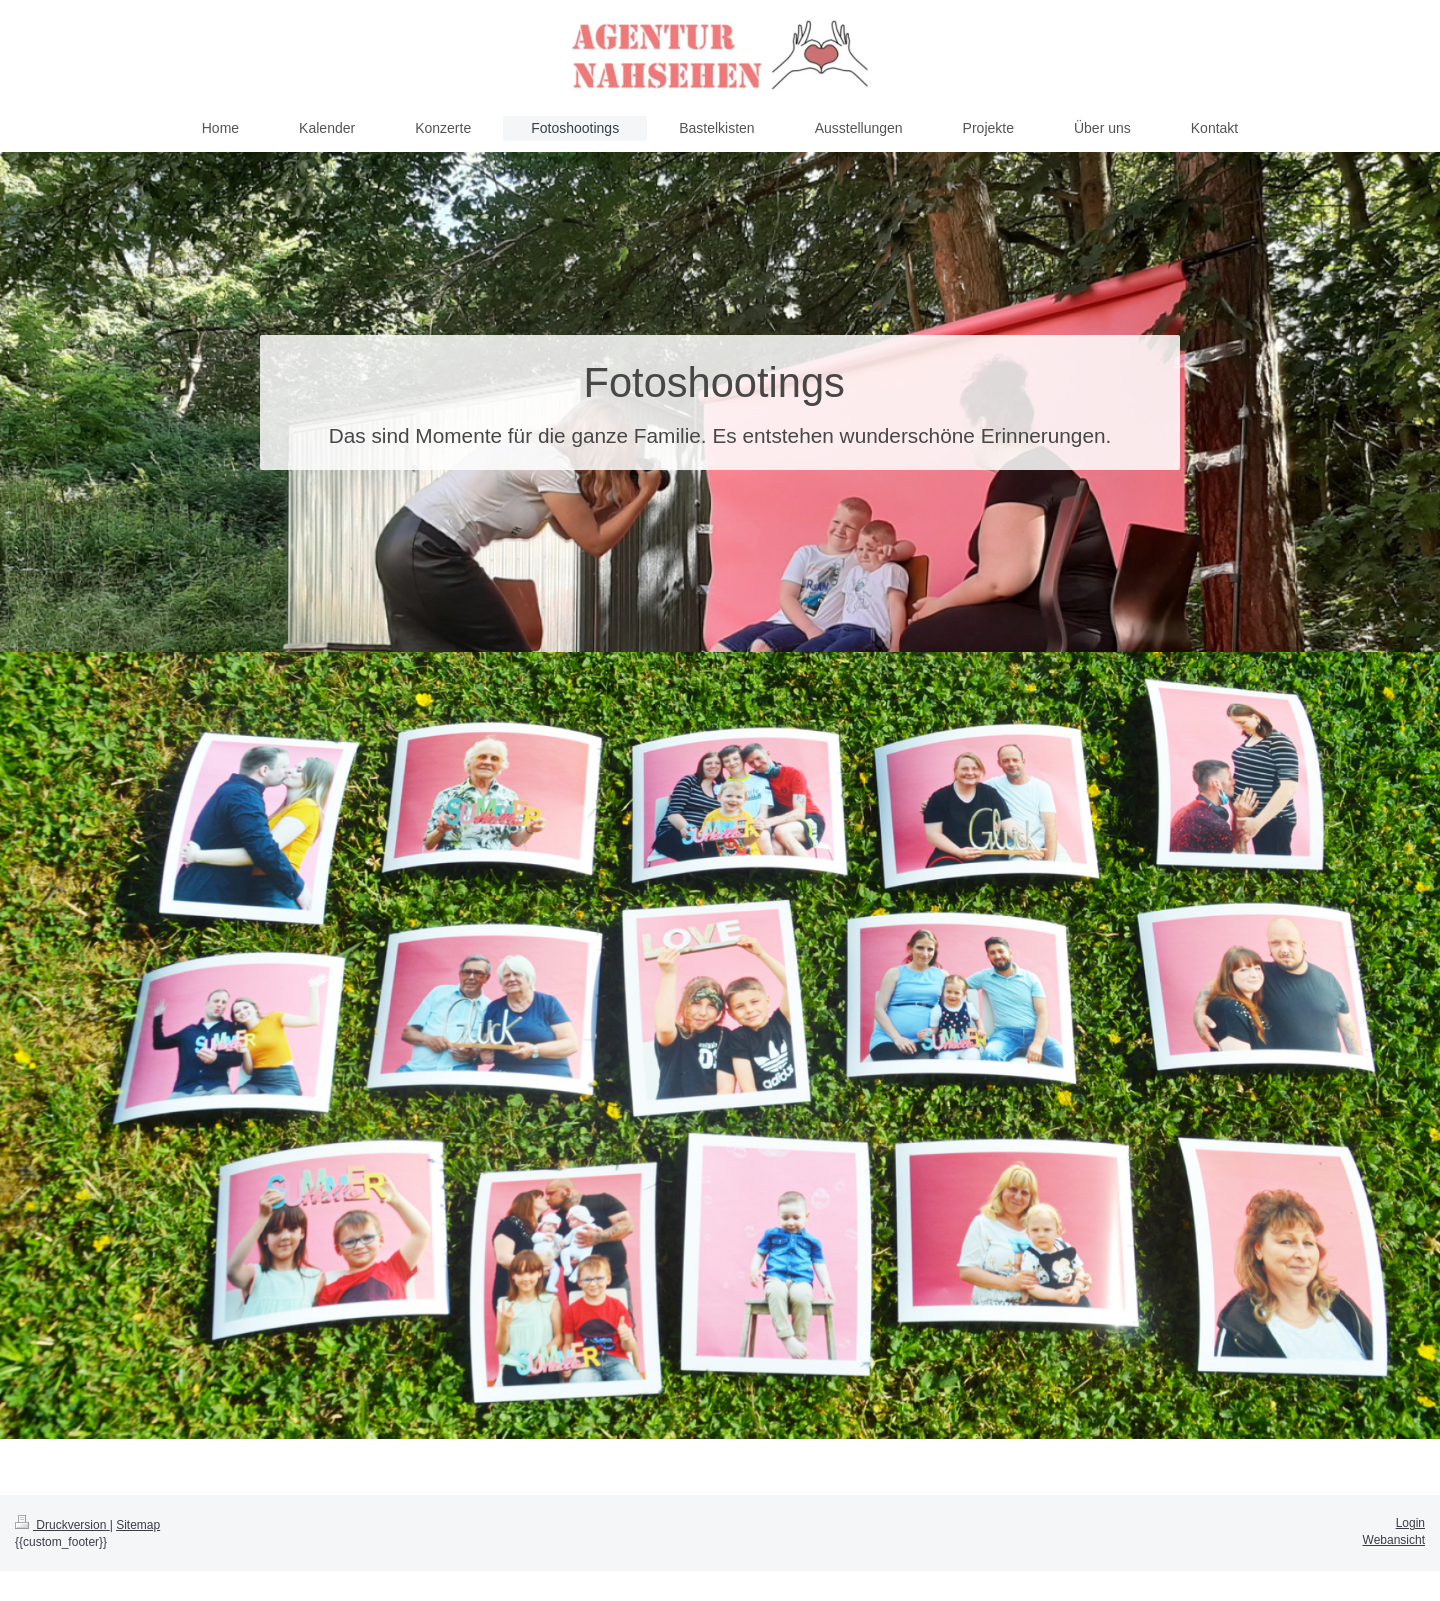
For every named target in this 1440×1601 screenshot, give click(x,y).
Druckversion (62, 1525)
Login (1410, 1523)
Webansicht (1394, 1540)
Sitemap (138, 1525)
